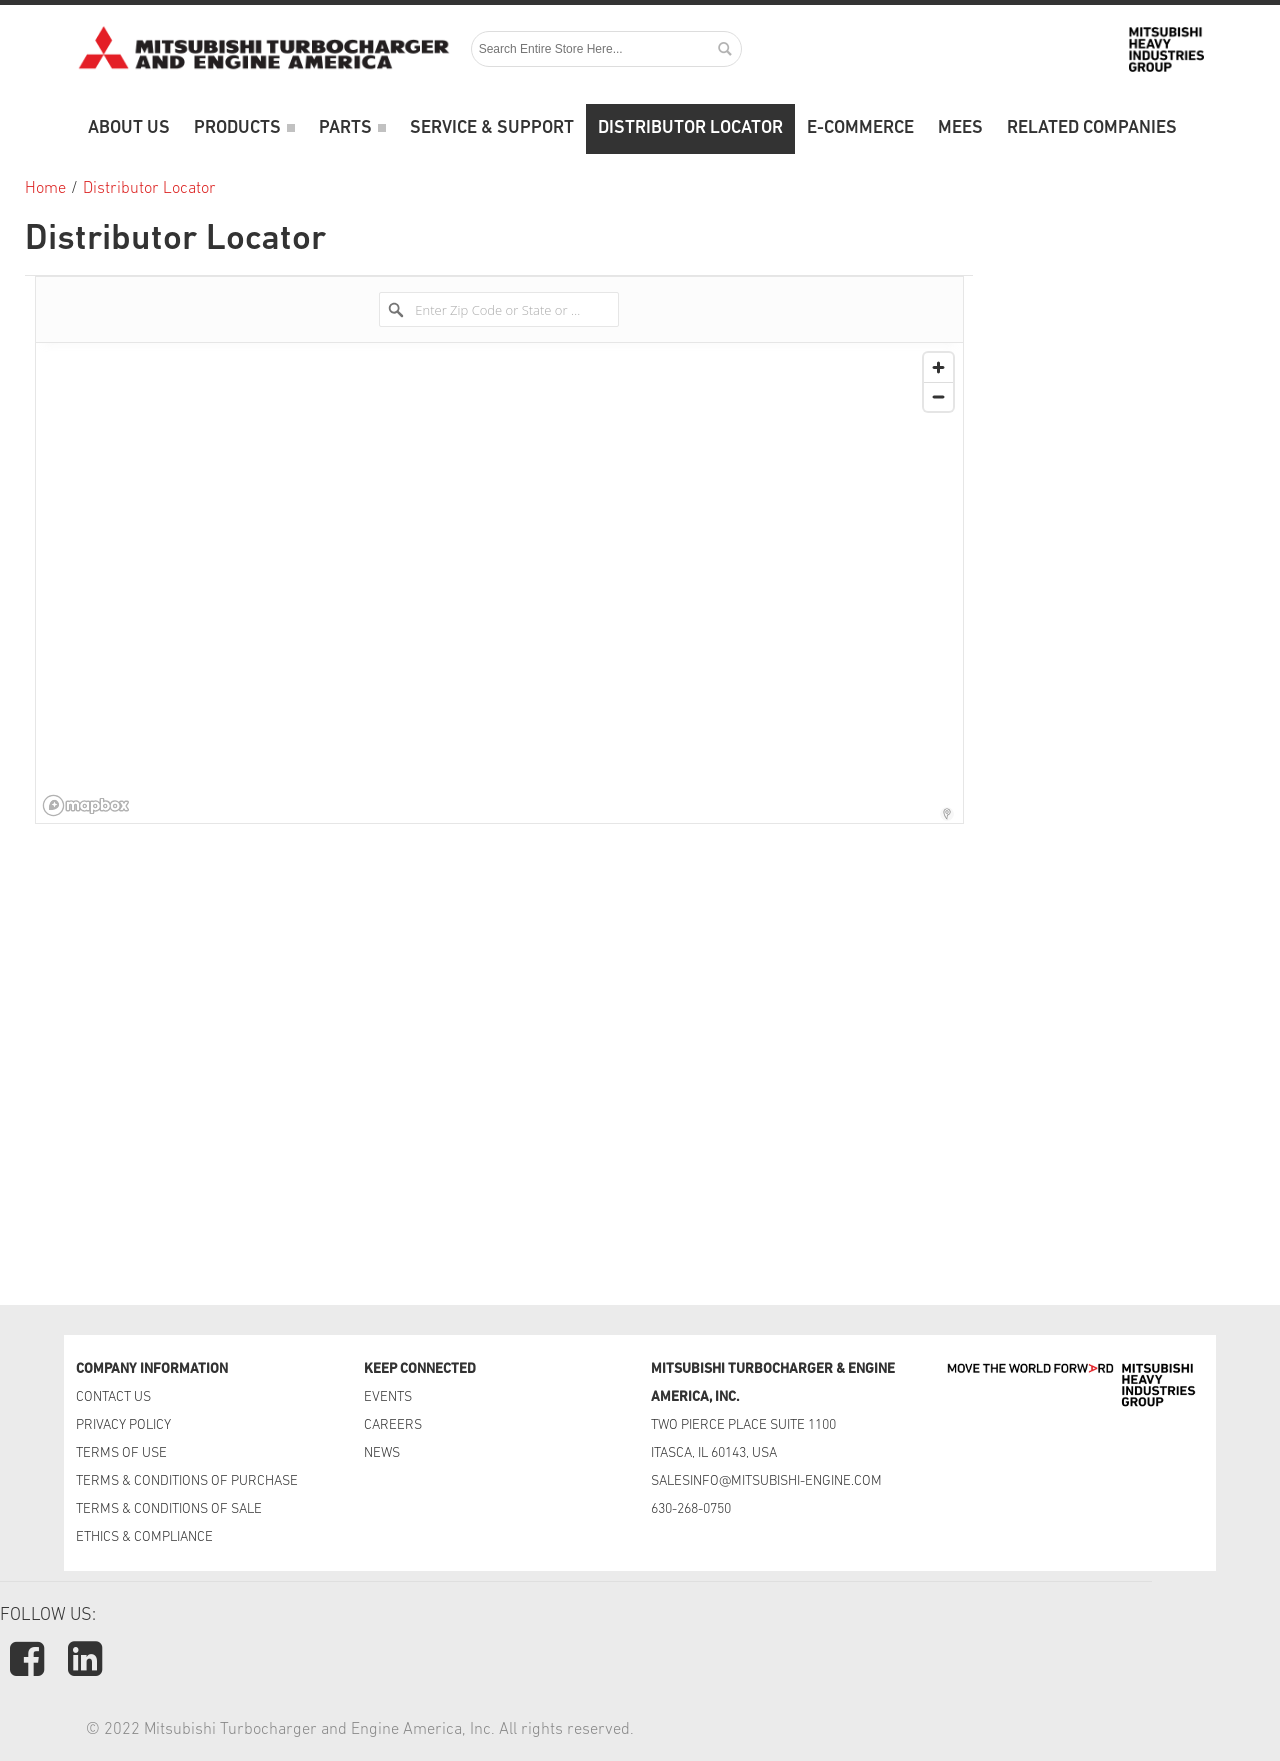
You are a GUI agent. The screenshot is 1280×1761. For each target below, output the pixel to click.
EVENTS (389, 1397)
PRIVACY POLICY (123, 1425)
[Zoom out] (938, 396)
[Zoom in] (938, 367)
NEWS (382, 1453)
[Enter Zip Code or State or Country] (499, 309)
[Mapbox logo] (86, 805)
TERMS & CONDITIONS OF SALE (169, 1509)
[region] (499, 583)
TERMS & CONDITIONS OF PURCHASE (187, 1481)
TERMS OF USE (121, 1453)
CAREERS (393, 1425)
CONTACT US (115, 1397)
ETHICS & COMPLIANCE (144, 1537)
